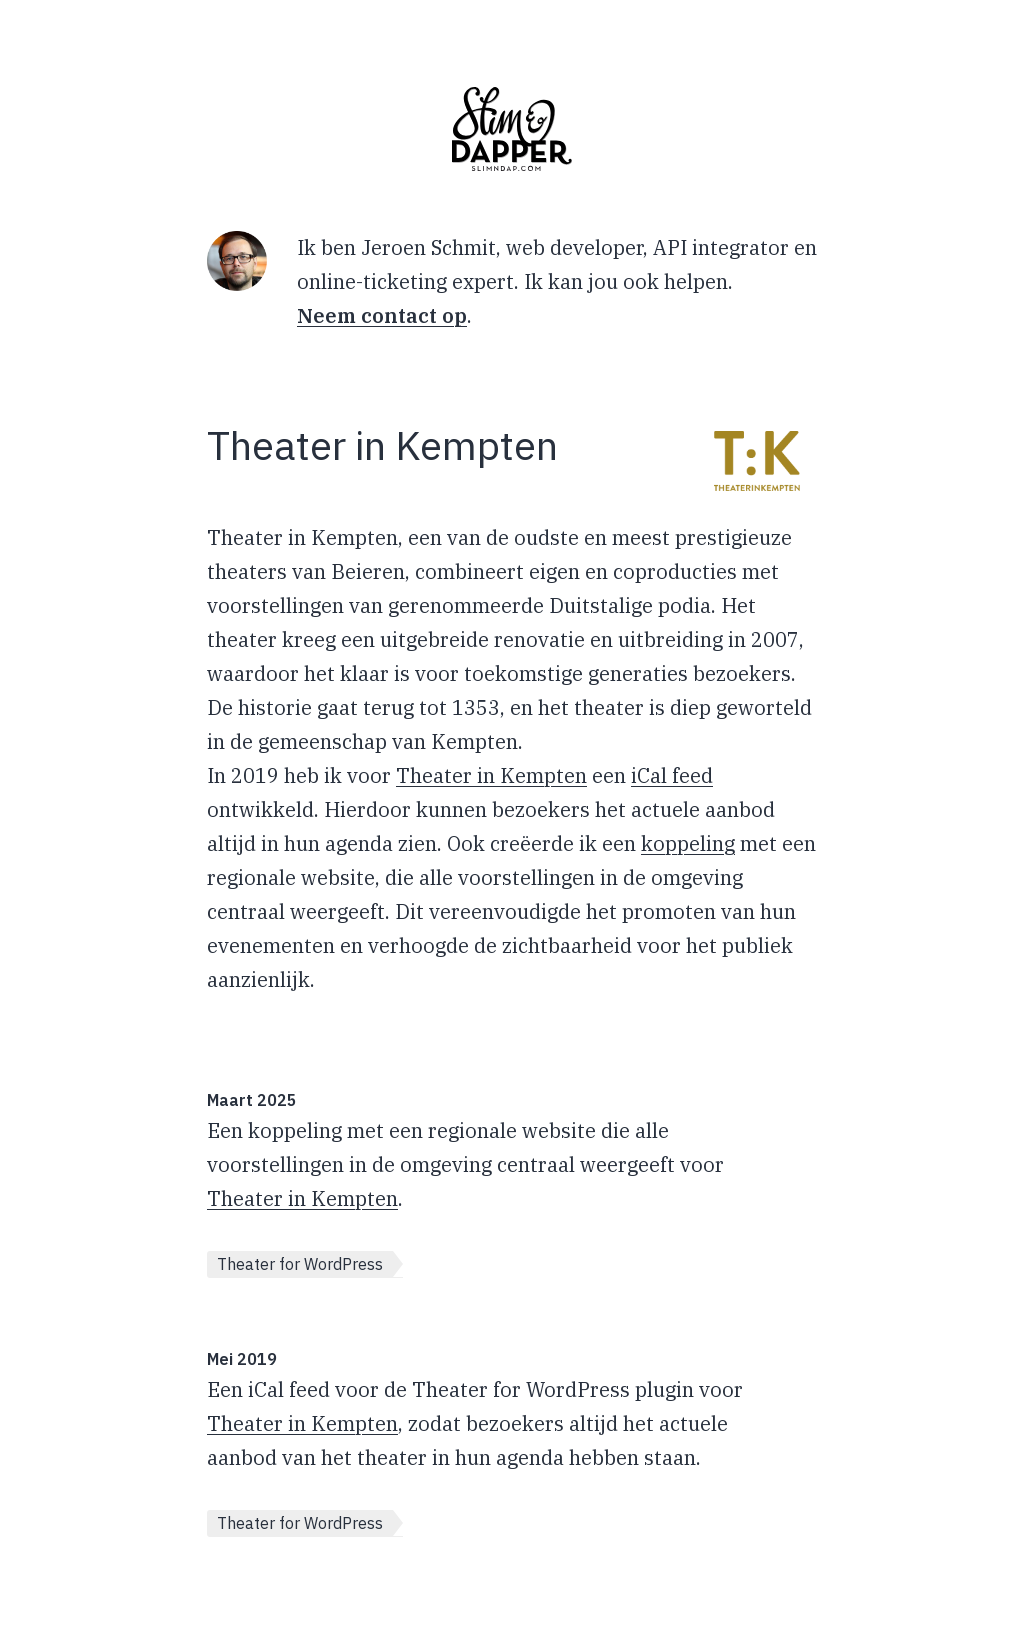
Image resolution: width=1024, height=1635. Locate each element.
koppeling (688, 843)
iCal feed (672, 775)
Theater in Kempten (491, 775)
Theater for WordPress (300, 1264)
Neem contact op (382, 315)
